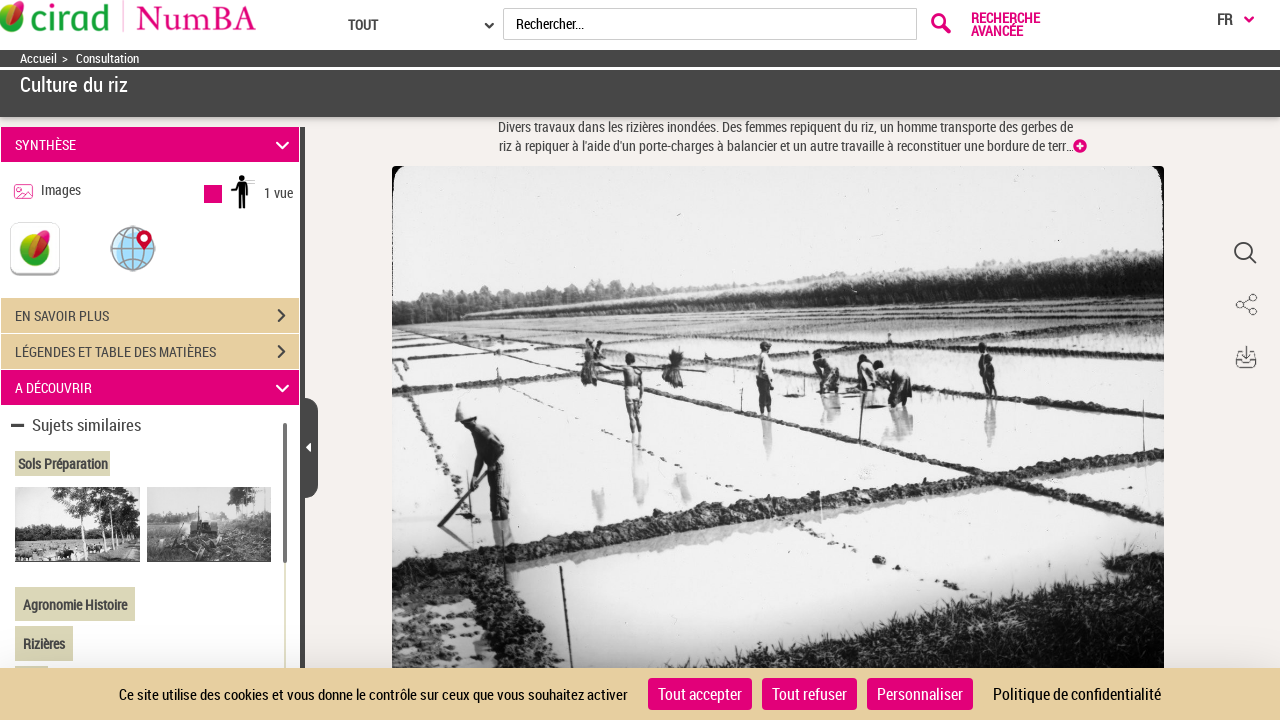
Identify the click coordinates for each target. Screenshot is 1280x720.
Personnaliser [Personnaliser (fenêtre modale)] (920, 694)
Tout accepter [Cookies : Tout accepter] (700, 694)
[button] (133, 247)
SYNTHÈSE (155, 144)
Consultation (107, 58)
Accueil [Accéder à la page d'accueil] (38, 58)
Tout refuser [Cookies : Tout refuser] (809, 694)
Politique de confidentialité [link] (1077, 694)
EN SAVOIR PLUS (157, 316)
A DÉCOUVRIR (155, 387)
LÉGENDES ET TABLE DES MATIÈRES (157, 352)
